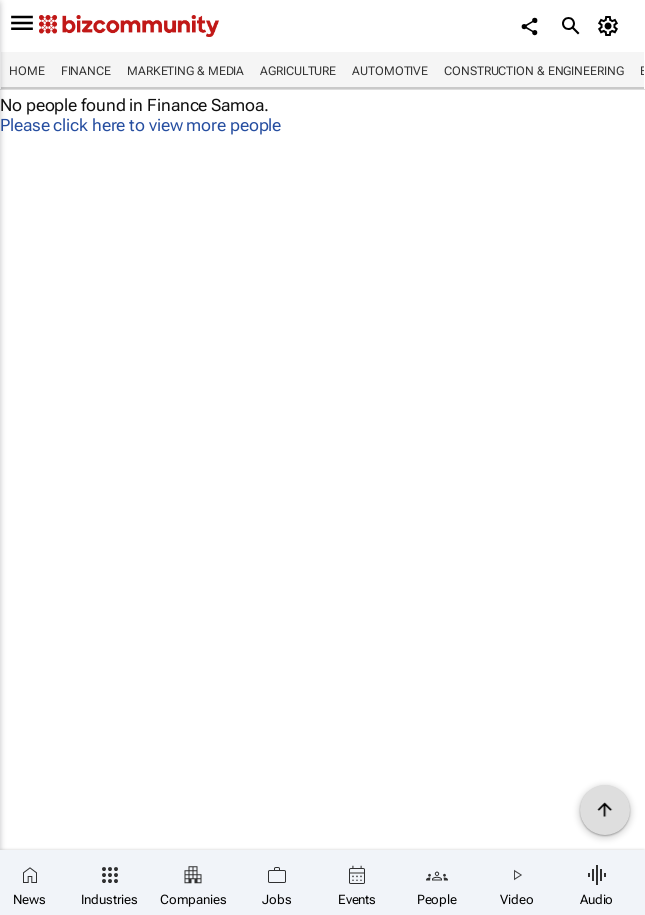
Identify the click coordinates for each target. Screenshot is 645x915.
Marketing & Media (185, 71)
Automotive (390, 71)
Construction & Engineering (533, 71)
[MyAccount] (610, 26)
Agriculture (298, 71)
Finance (86, 71)
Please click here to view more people (140, 125)
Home (27, 71)
